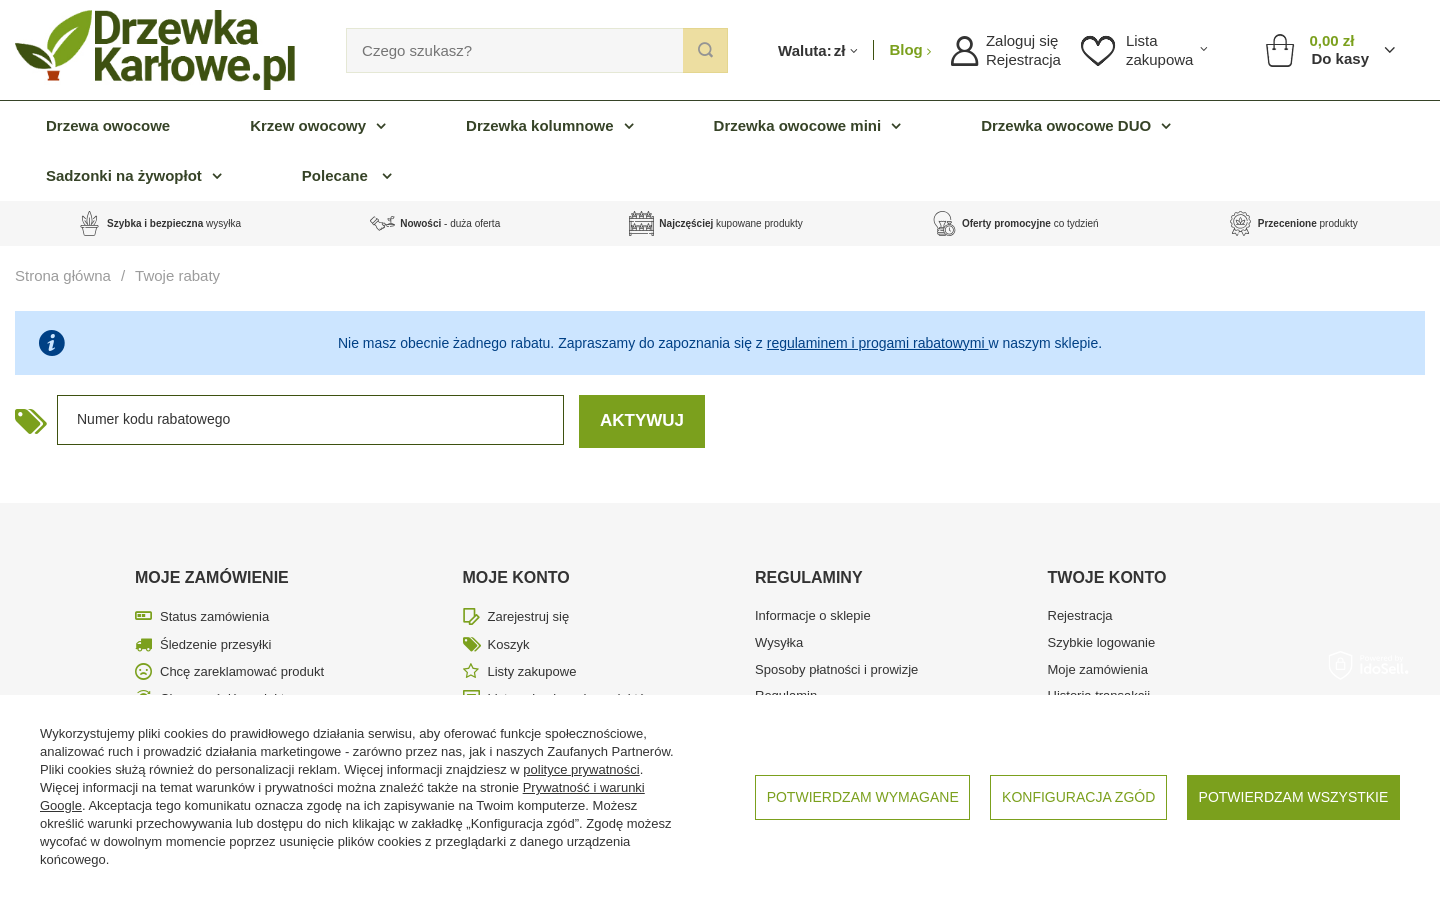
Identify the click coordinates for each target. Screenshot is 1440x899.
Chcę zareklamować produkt (242, 671)
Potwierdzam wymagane (863, 797)
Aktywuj (642, 420)
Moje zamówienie (212, 577)
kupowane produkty (730, 223)
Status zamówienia (214, 616)
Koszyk (509, 644)
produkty (1308, 223)
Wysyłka (779, 642)
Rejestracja (1023, 59)
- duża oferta (450, 223)
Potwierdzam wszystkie (1294, 797)
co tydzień (1030, 223)
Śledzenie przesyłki (215, 644)
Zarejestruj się (529, 616)
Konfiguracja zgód (1078, 797)
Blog (908, 49)
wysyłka (174, 223)
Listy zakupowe (532, 671)
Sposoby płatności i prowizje (836, 669)
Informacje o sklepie (813, 615)
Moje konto (516, 577)
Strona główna (63, 275)
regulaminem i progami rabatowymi (878, 343)
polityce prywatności (581, 769)
